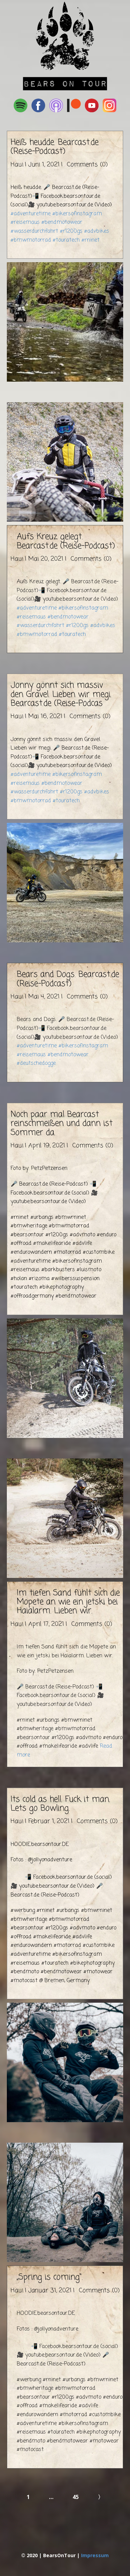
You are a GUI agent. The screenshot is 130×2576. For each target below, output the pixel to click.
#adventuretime (31, 214)
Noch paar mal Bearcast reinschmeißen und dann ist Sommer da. (62, 1123)
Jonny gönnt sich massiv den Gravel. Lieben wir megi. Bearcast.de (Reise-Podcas (61, 694)
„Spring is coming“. (50, 2277)
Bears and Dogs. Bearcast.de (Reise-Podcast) (68, 979)
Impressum (95, 2555)
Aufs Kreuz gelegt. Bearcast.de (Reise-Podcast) (66, 541)
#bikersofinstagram (77, 214)
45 (76, 2497)
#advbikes (96, 231)
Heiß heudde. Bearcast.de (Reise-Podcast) (55, 147)
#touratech (66, 240)
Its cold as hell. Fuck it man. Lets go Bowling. (60, 1804)
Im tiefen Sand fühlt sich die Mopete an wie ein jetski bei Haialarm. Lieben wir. (68, 1602)
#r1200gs (71, 231)
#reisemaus (25, 222)
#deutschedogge (36, 1063)
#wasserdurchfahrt (34, 231)
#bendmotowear (61, 222)
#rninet (90, 240)
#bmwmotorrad (31, 240)
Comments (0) (86, 164)
